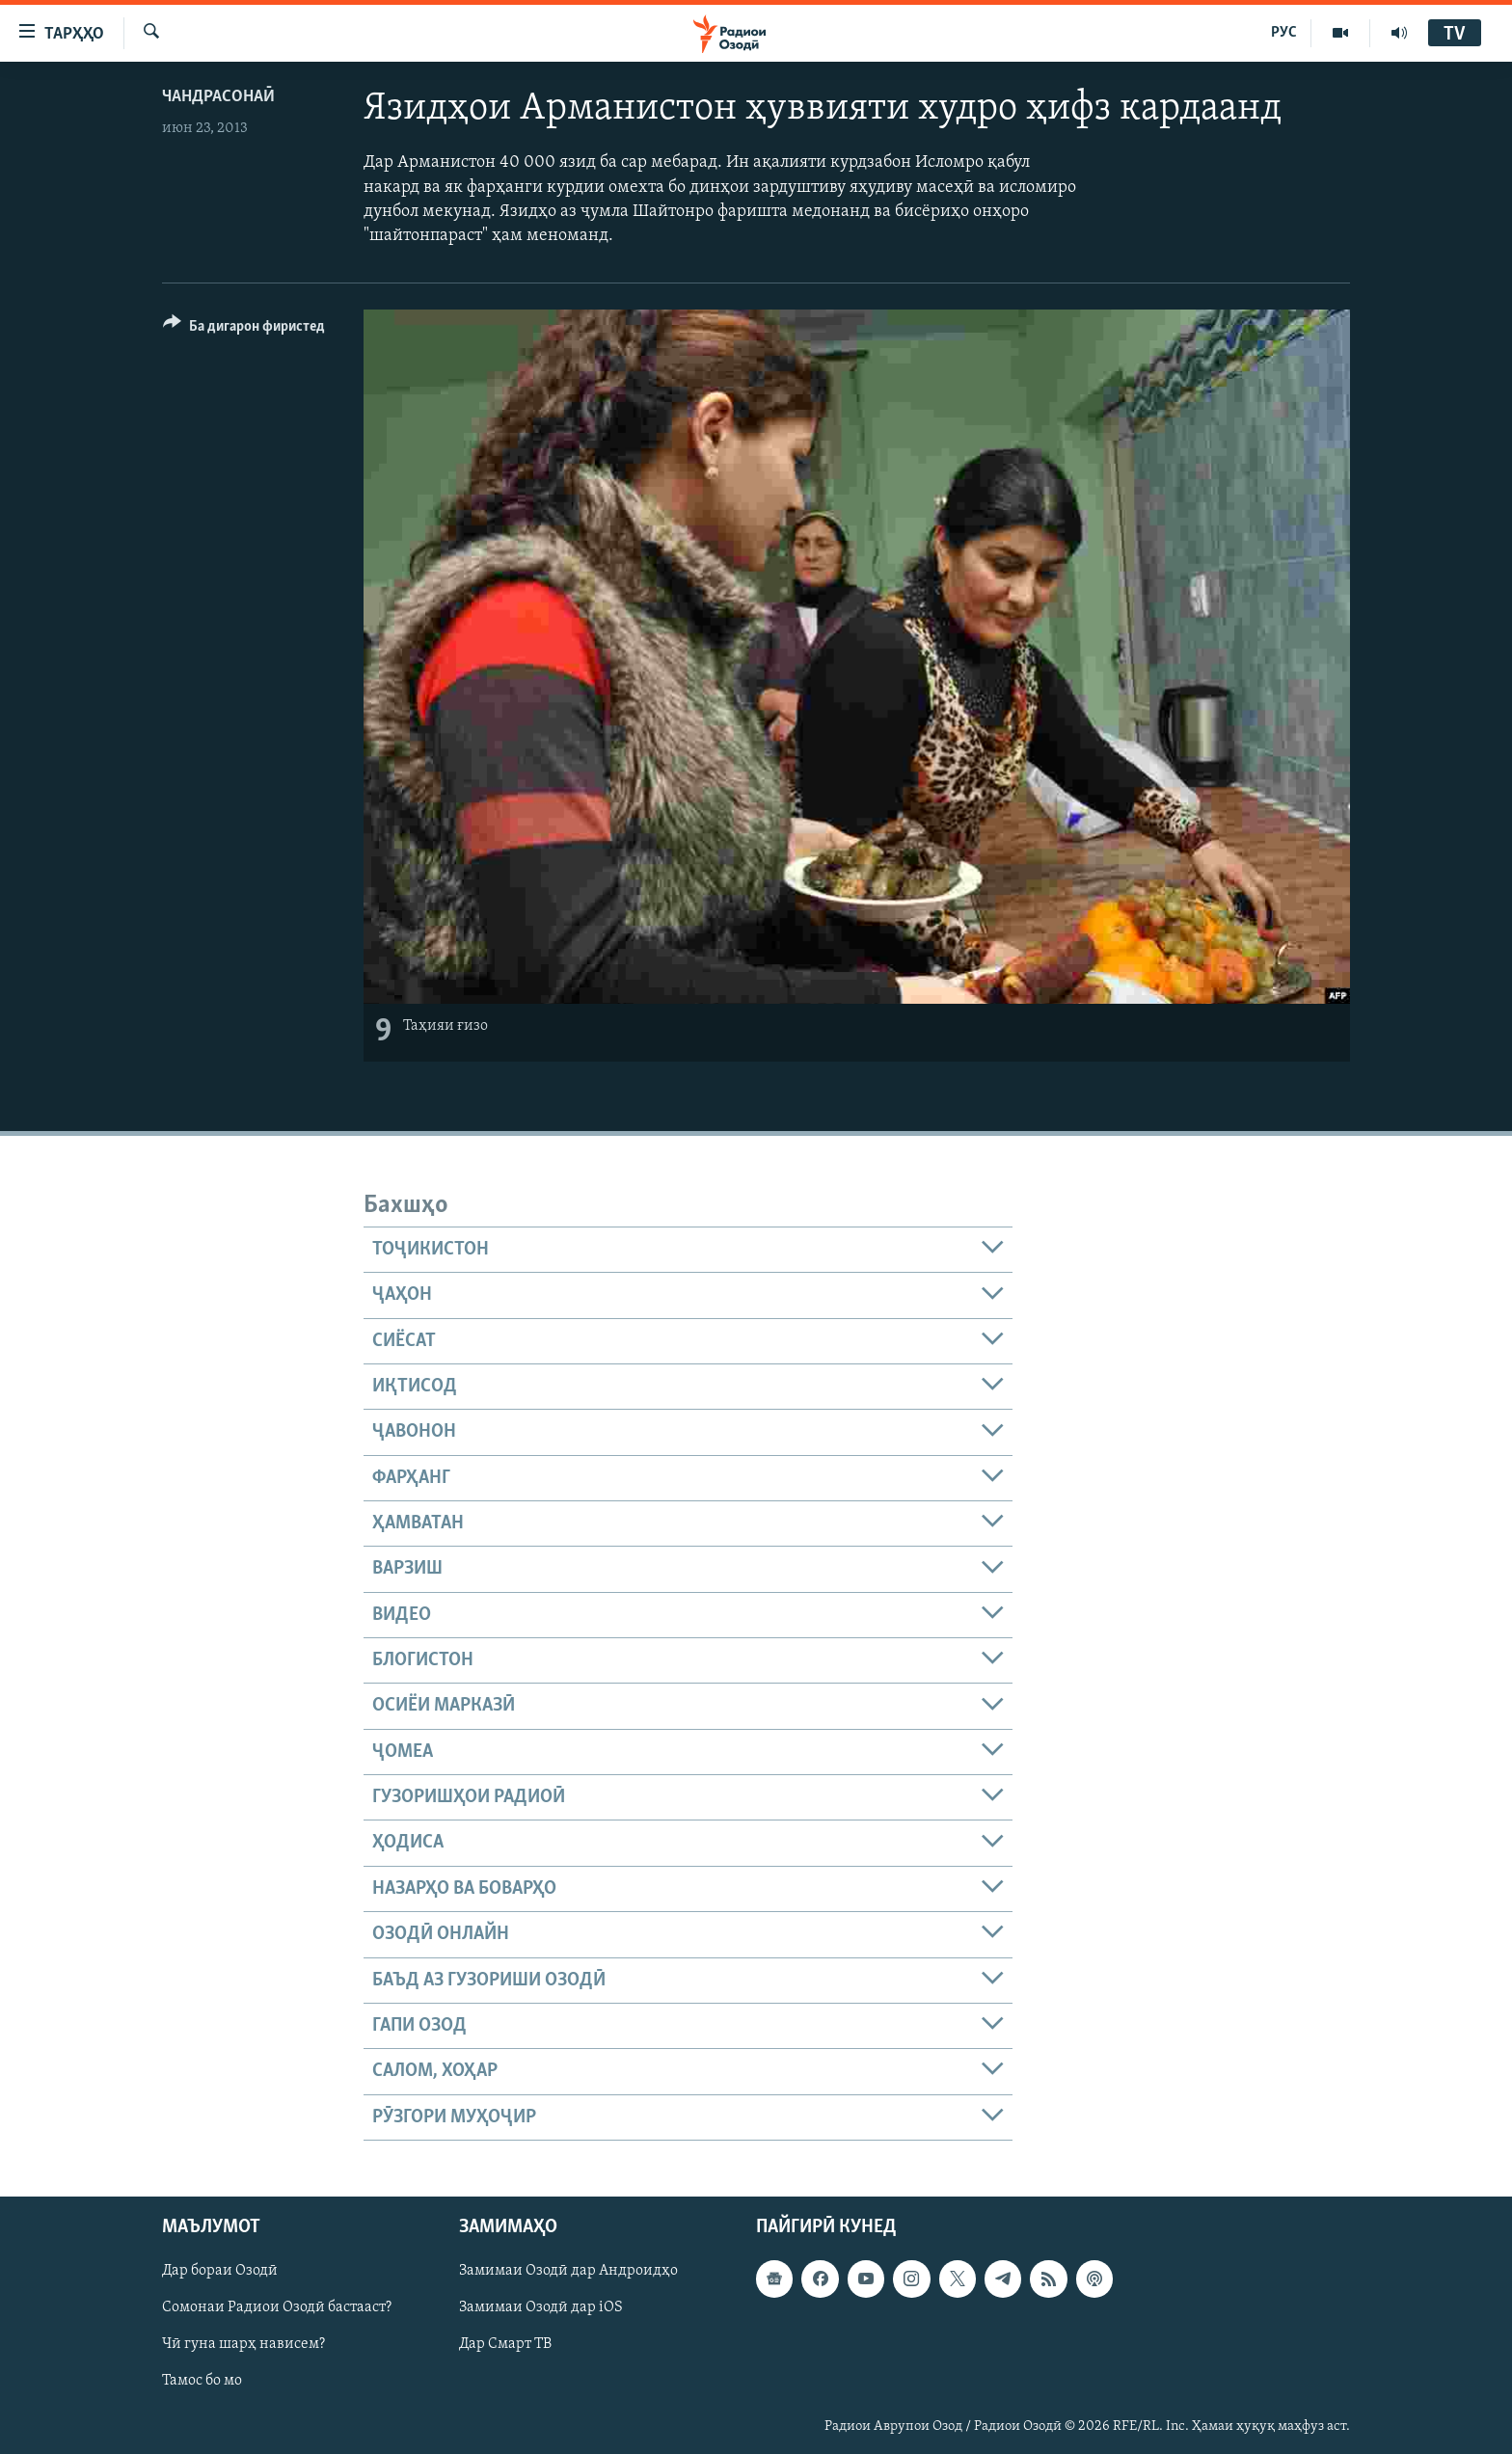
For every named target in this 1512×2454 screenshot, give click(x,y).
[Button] (244, 329)
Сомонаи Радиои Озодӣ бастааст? (277, 2307)
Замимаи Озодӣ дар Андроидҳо (568, 2271)
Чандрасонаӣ (218, 97)
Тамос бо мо (202, 2380)
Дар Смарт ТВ (505, 2344)
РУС (1284, 32)
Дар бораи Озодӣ (220, 2271)
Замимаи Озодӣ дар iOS (541, 2307)
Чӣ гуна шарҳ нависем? (243, 2344)
